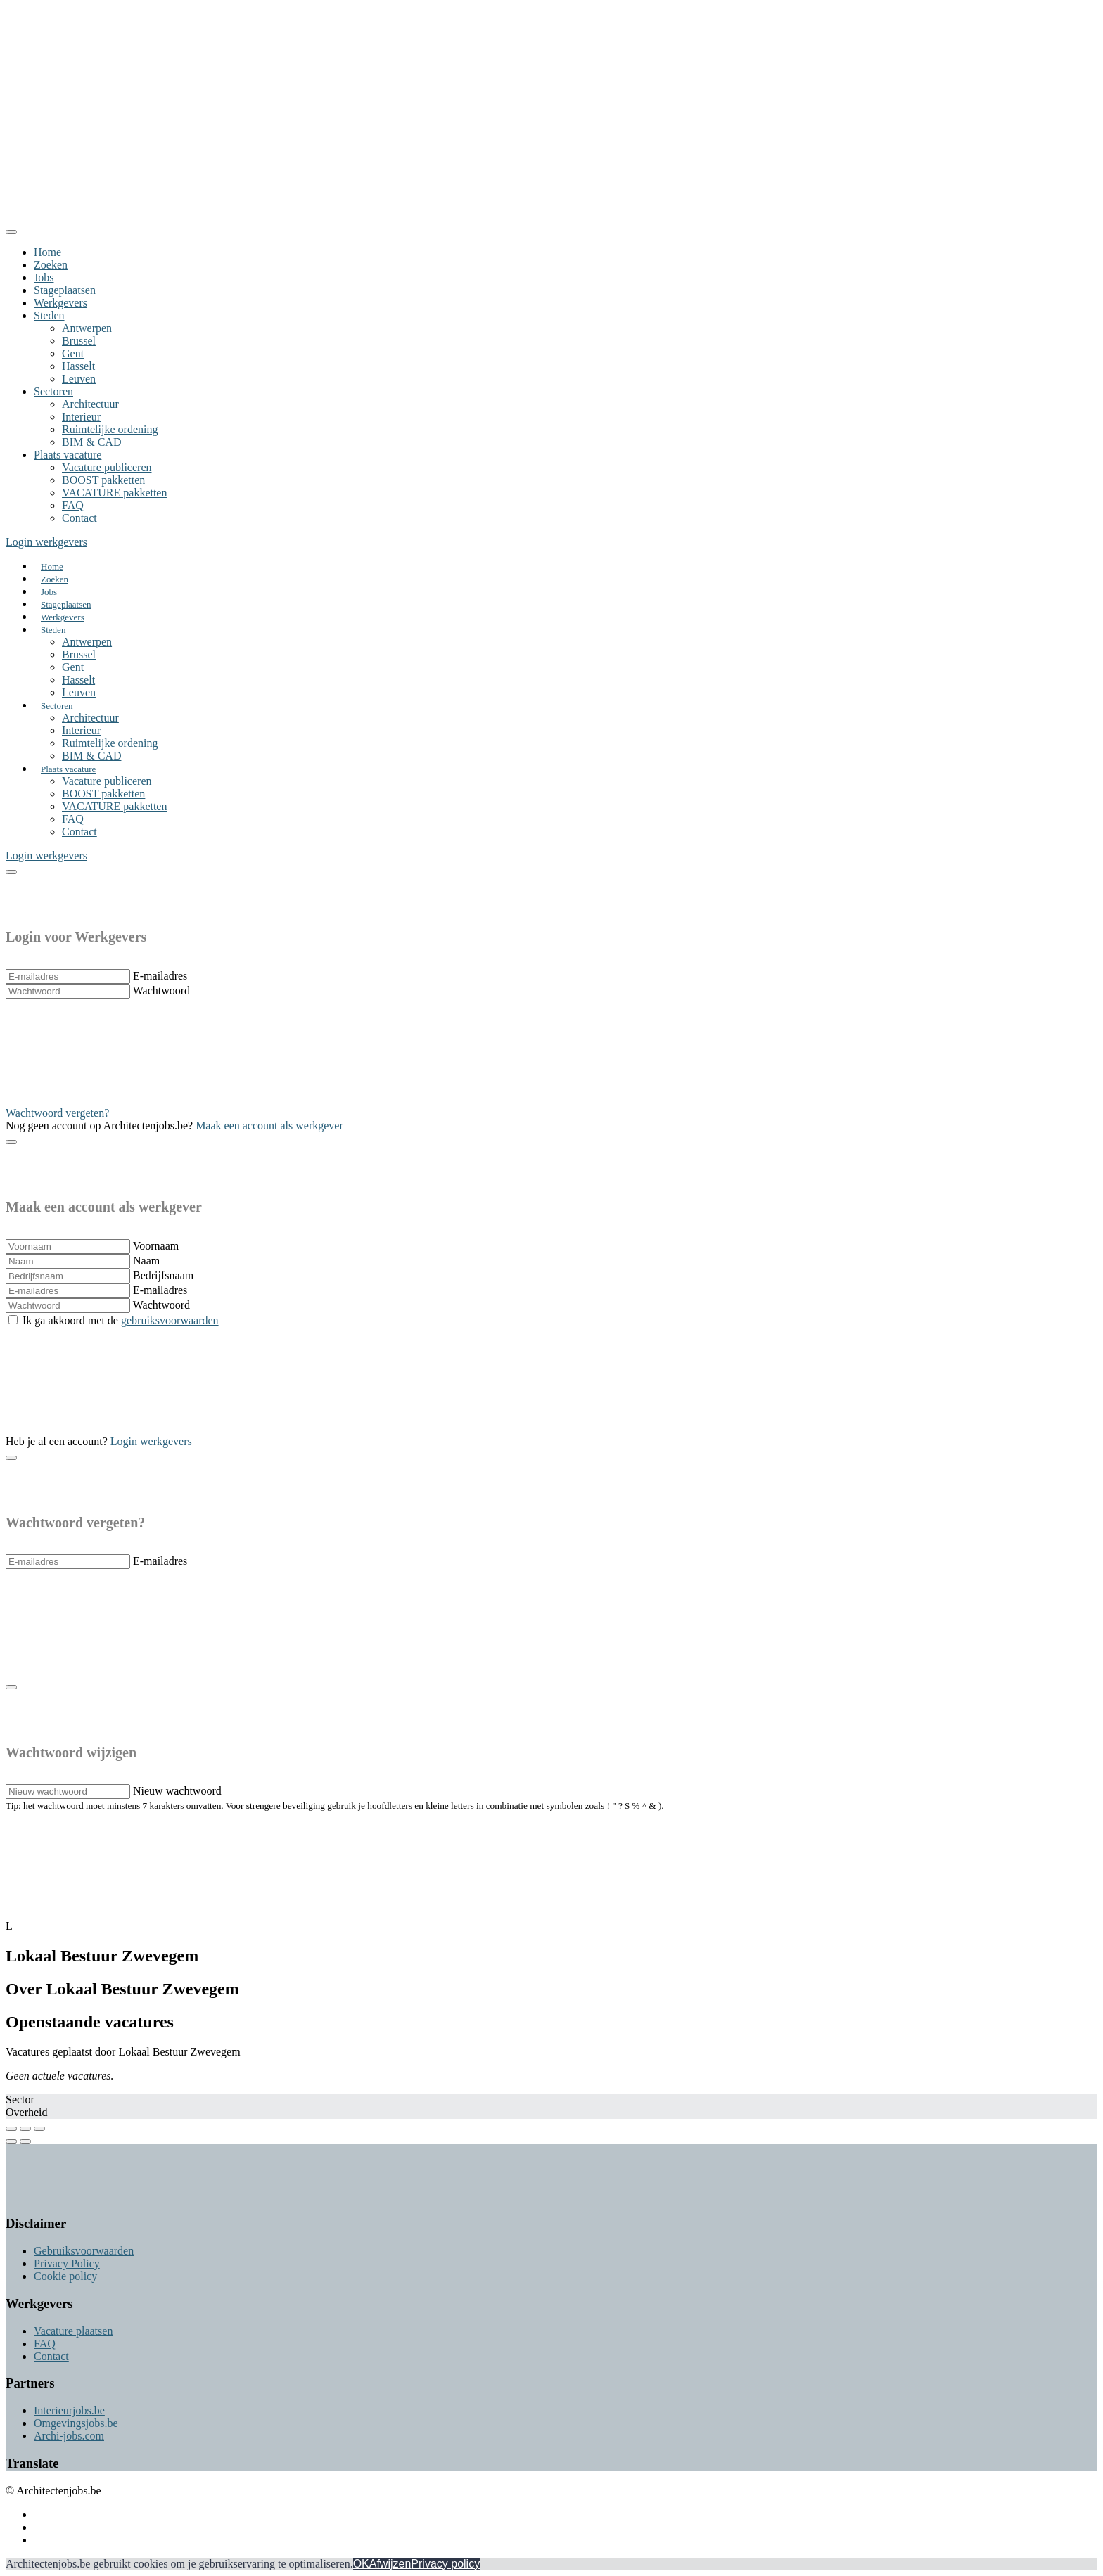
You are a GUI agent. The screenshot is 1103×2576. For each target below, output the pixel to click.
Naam (146, 1261)
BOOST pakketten (103, 480)
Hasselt (78, 366)
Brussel (79, 341)
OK (361, 2564)
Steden (49, 315)
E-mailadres (160, 976)
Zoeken (51, 265)
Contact (79, 518)
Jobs (43, 277)
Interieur (81, 417)
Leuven (79, 379)
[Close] (11, 232)
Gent (73, 353)
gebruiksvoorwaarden (170, 1320)
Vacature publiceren (106, 467)
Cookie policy (65, 2276)
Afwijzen (390, 2564)
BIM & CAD (91, 442)
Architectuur (90, 404)
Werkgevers (60, 303)
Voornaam (156, 1246)
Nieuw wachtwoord (177, 1791)
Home (47, 252)
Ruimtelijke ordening (110, 429)
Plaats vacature (67, 455)
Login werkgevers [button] (46, 542)
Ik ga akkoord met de (121, 1320)
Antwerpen (87, 328)
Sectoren (53, 391)
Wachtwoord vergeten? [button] (57, 1113)
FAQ (73, 505)
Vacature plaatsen (73, 2331)
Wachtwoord (161, 991)
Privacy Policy (67, 2263)
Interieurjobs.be (69, 2410)
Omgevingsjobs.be (76, 2423)
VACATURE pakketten (114, 493)
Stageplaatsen (65, 290)
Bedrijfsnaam (163, 1275)
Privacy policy (445, 2564)
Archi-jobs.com (69, 2436)
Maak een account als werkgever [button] (269, 1126)
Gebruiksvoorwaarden (84, 2251)
